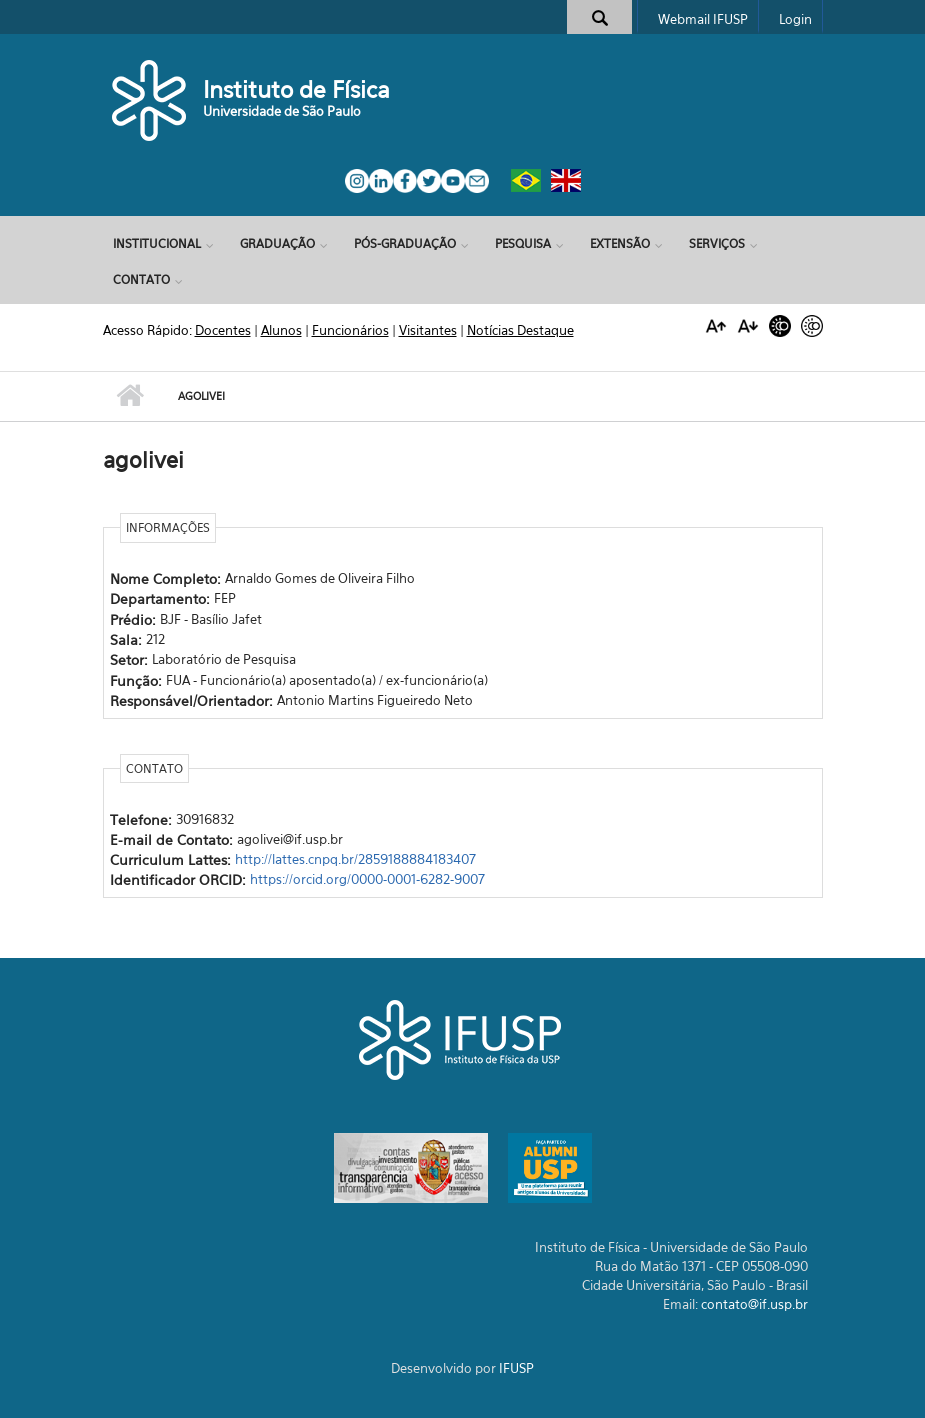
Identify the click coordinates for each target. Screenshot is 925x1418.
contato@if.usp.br (754, 1304)
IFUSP (516, 1368)
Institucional (157, 243)
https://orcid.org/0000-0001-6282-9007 (367, 879)
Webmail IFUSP (703, 19)
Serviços (717, 243)
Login (795, 19)
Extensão (620, 243)
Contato (141, 279)
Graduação (277, 243)
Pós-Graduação (405, 243)
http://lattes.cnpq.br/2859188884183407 (355, 859)
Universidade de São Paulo (282, 111)
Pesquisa (523, 243)
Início (130, 396)
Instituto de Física (296, 89)
